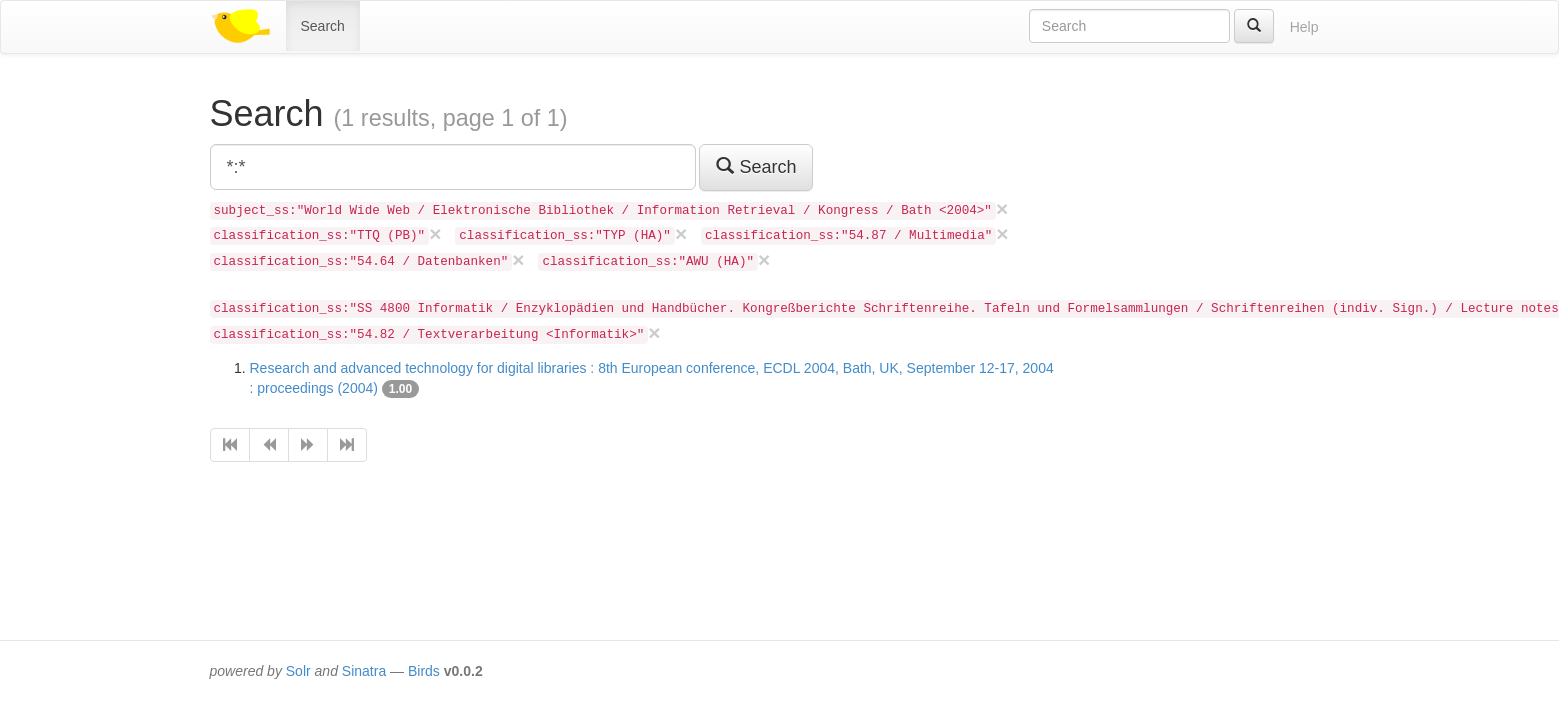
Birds (424, 671)
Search (323, 26)
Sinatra (364, 671)
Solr (298, 671)
